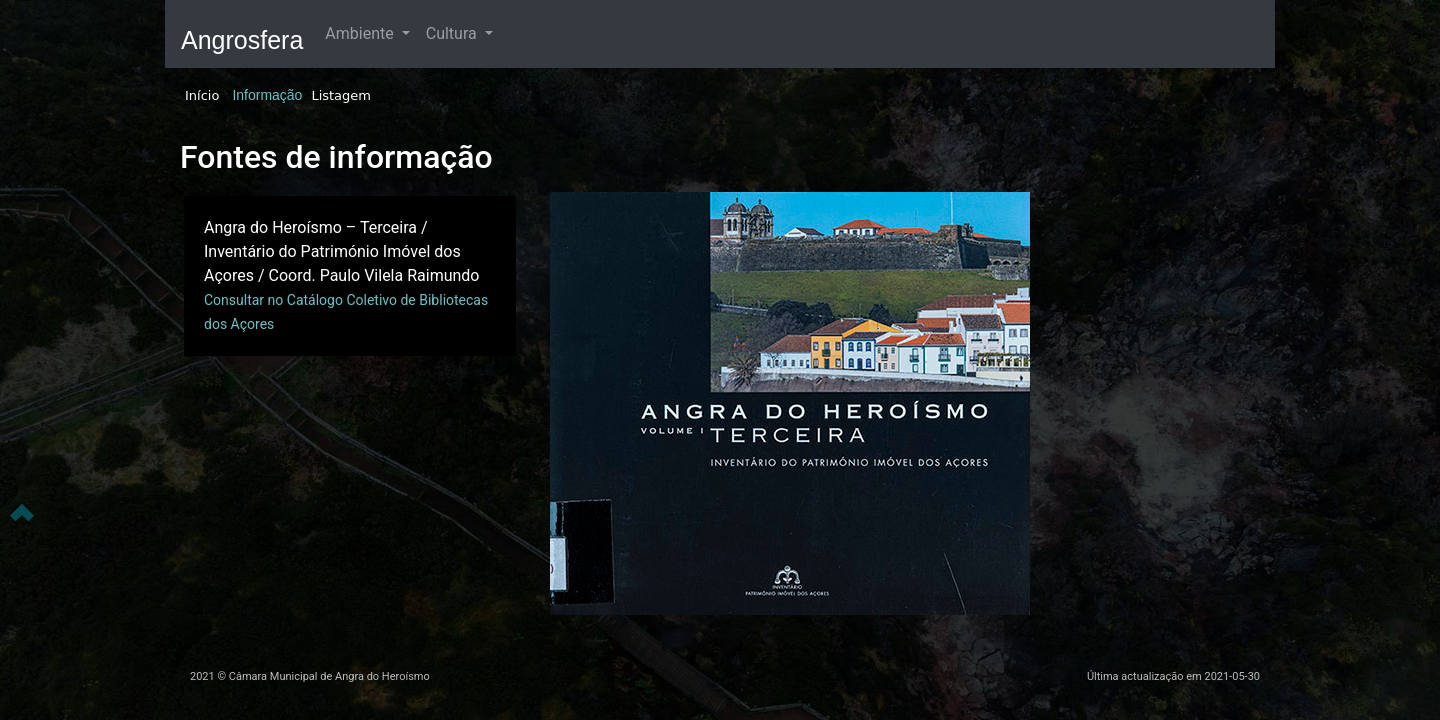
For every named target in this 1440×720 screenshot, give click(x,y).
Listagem (341, 95)
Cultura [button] (453, 33)
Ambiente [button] (361, 33)
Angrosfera (242, 40)
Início (202, 95)
